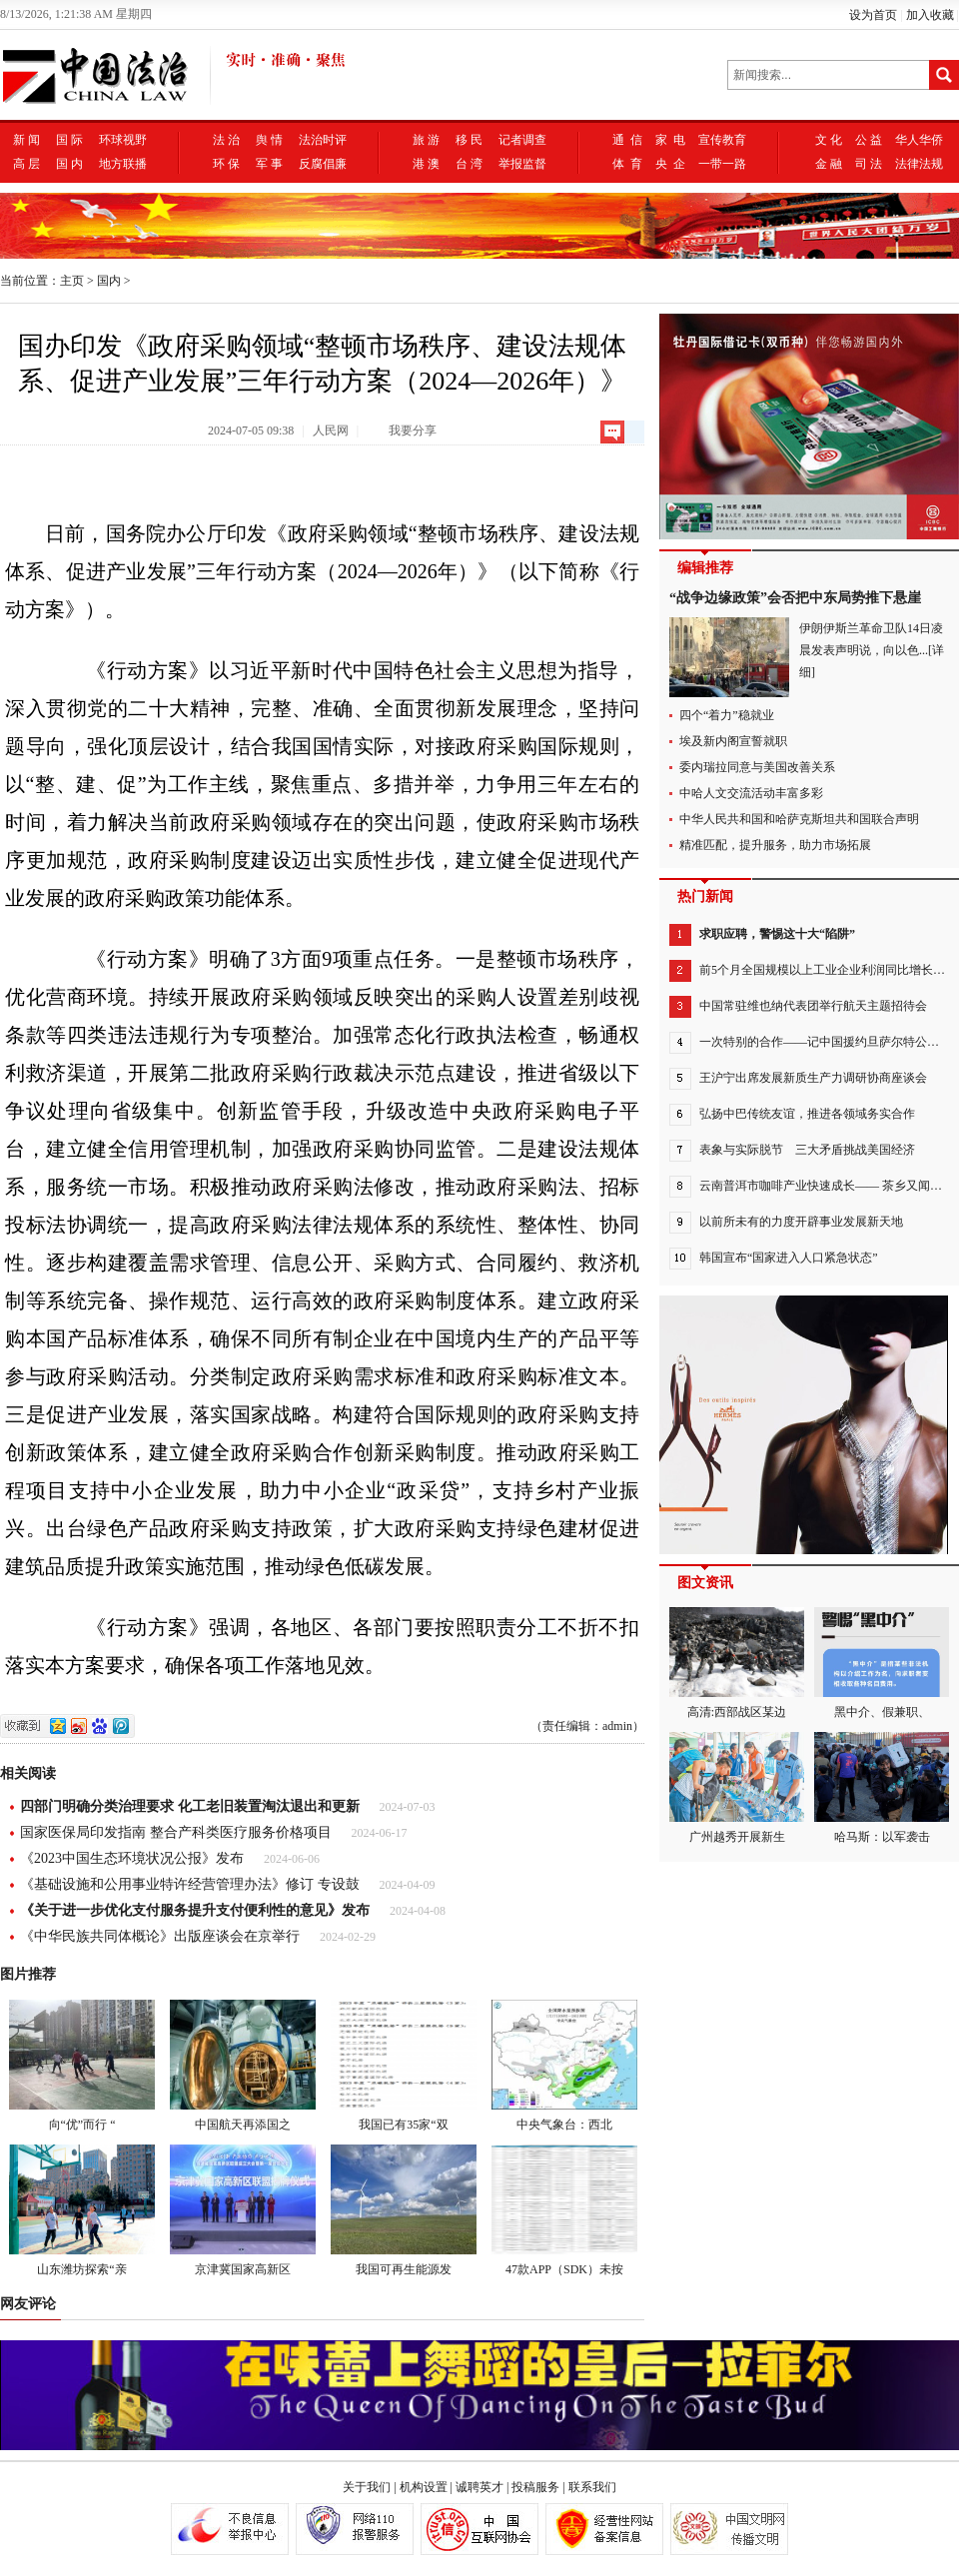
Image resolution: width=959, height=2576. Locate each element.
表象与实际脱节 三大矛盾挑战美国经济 (807, 1150)
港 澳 (426, 164)
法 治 (226, 140)
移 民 (469, 140)
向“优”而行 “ (82, 2066)
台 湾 (469, 164)
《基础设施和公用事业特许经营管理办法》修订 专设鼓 (190, 1884)
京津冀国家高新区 (243, 2210)
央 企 (670, 164)
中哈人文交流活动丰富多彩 (751, 793)
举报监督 (522, 164)
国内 (109, 281)
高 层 (26, 164)
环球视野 (123, 140)
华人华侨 (919, 140)
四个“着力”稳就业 (726, 715)
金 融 (828, 164)
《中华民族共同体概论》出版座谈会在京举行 (160, 1936)
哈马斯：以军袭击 (881, 1788)
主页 (72, 281)
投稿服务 (535, 2487)
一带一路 (722, 164)
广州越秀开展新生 (736, 1788)
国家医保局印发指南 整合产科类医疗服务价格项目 (176, 1832)
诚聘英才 (479, 2487)
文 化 (828, 140)
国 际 (69, 140)
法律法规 (919, 164)
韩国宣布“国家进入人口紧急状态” (788, 1258)
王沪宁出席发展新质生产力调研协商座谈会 (813, 1078)
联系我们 (592, 2487)
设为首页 (873, 15)
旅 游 (426, 140)
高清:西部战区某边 (736, 1663)
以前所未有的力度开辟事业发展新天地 (801, 1222)
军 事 (269, 164)
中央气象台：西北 (564, 2066)
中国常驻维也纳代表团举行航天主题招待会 (813, 1006)
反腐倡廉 (323, 164)
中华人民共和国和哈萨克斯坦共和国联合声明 (799, 819)
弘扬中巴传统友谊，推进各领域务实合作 (807, 1114)
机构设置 (424, 2487)
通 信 (627, 140)
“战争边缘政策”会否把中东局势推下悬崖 (795, 597)
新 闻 (26, 140)
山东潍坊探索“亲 (82, 2210)
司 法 (868, 164)
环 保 (226, 164)
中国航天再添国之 (243, 2066)
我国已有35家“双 (404, 2066)
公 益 (868, 140)
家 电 (670, 140)
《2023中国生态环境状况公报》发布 (132, 1858)
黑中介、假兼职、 (881, 1663)
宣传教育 (722, 140)
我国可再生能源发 (404, 2210)
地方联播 (123, 164)
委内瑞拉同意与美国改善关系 (757, 767)
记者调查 (522, 140)
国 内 (69, 164)
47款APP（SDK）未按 (564, 2210)
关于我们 (367, 2487)
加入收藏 (930, 15)
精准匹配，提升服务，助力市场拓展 (775, 845)
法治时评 (323, 140)
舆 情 (269, 140)
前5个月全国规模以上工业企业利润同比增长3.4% (828, 970)
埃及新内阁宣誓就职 (733, 741)
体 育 (627, 164)
